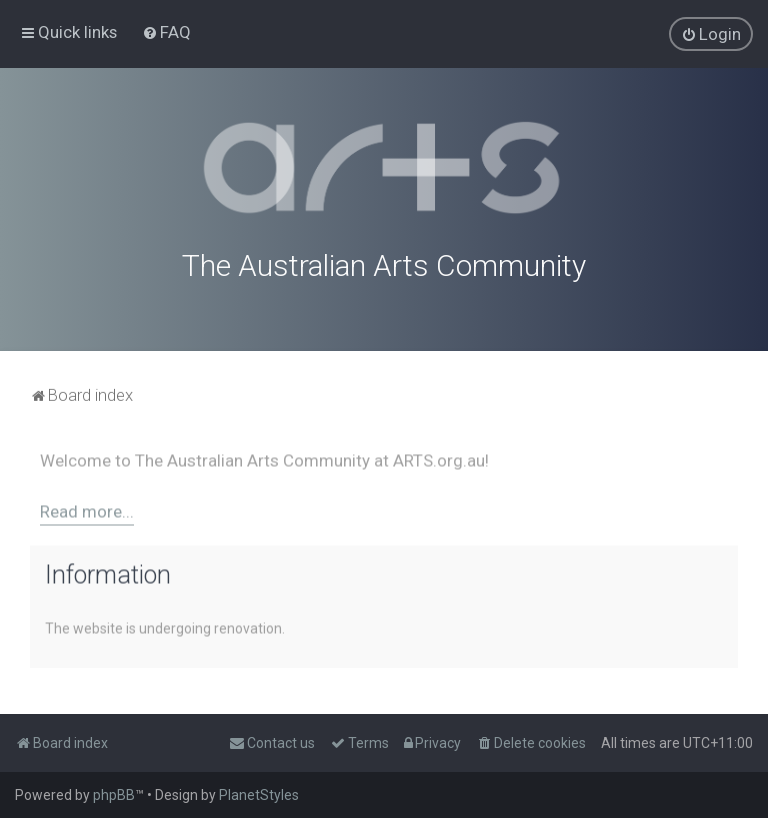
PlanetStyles (259, 795)
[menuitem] (166, 32)
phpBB (114, 795)
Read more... (87, 508)
